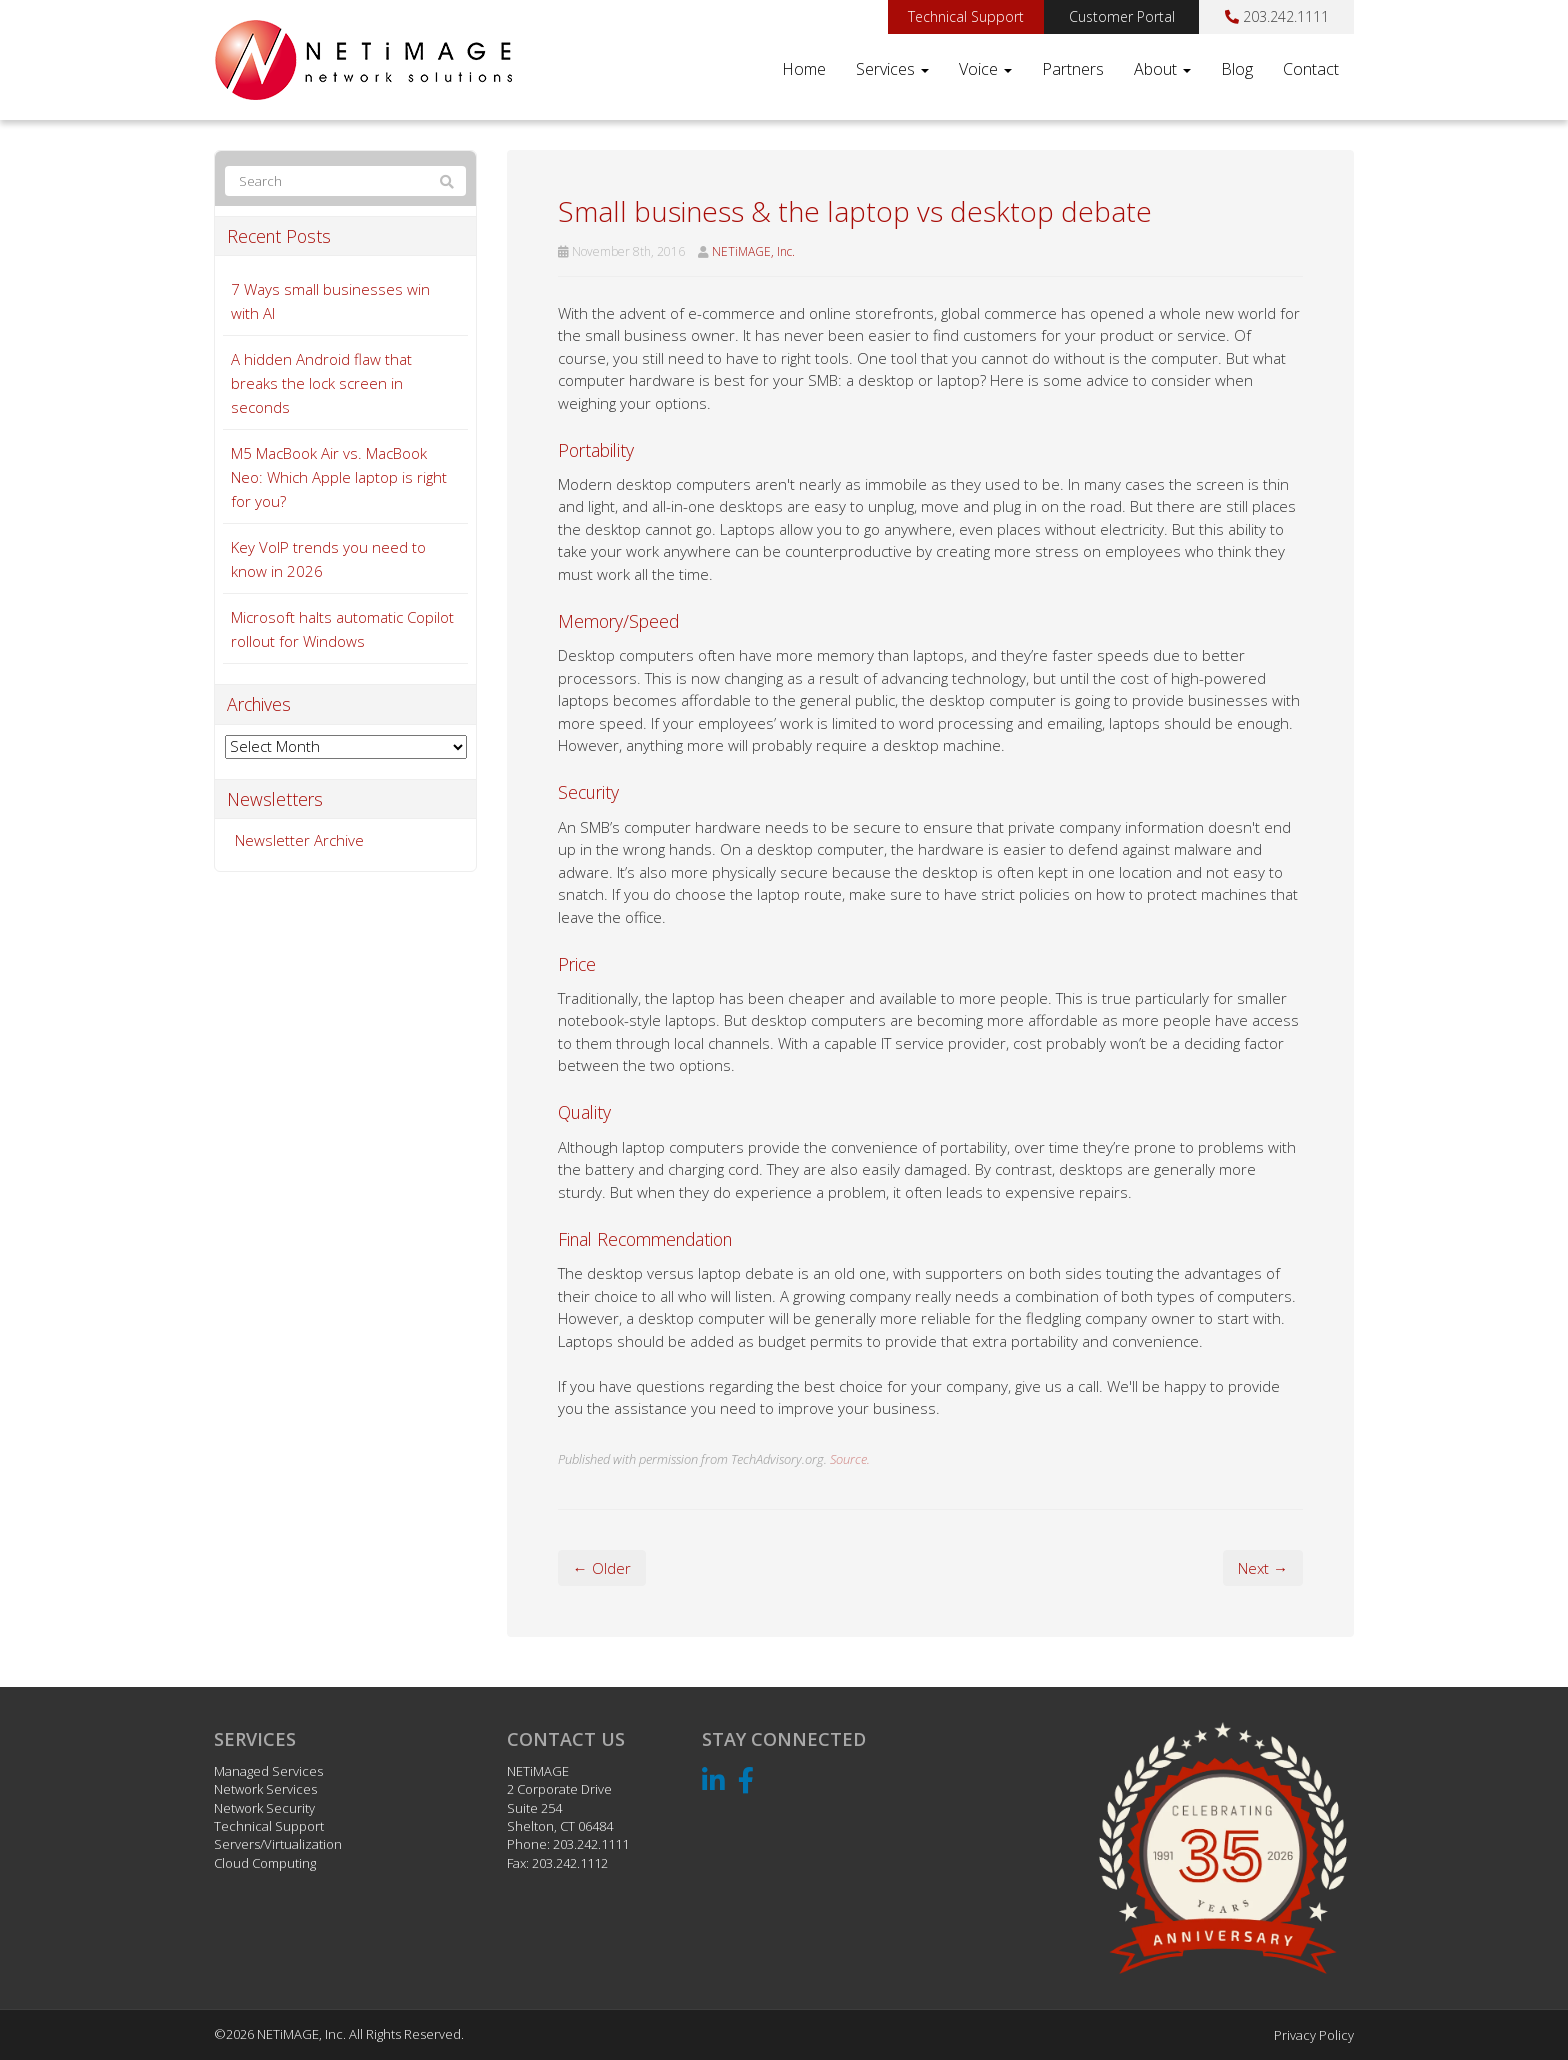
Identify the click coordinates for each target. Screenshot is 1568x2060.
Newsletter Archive (299, 840)
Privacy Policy (1314, 2035)
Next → (1263, 1568)
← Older (602, 1568)
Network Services (265, 1789)
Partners (1073, 69)
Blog (1237, 69)
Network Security (264, 1808)
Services (892, 69)
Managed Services (268, 1771)
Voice (985, 69)
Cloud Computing (265, 1863)
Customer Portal (1122, 16)
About (1162, 69)
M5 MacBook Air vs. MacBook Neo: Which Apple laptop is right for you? (339, 477)
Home (804, 69)
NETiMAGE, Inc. (753, 251)
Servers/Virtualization (278, 1844)
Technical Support (966, 16)
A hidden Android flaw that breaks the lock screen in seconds (321, 383)
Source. (850, 1459)
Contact (1311, 69)
